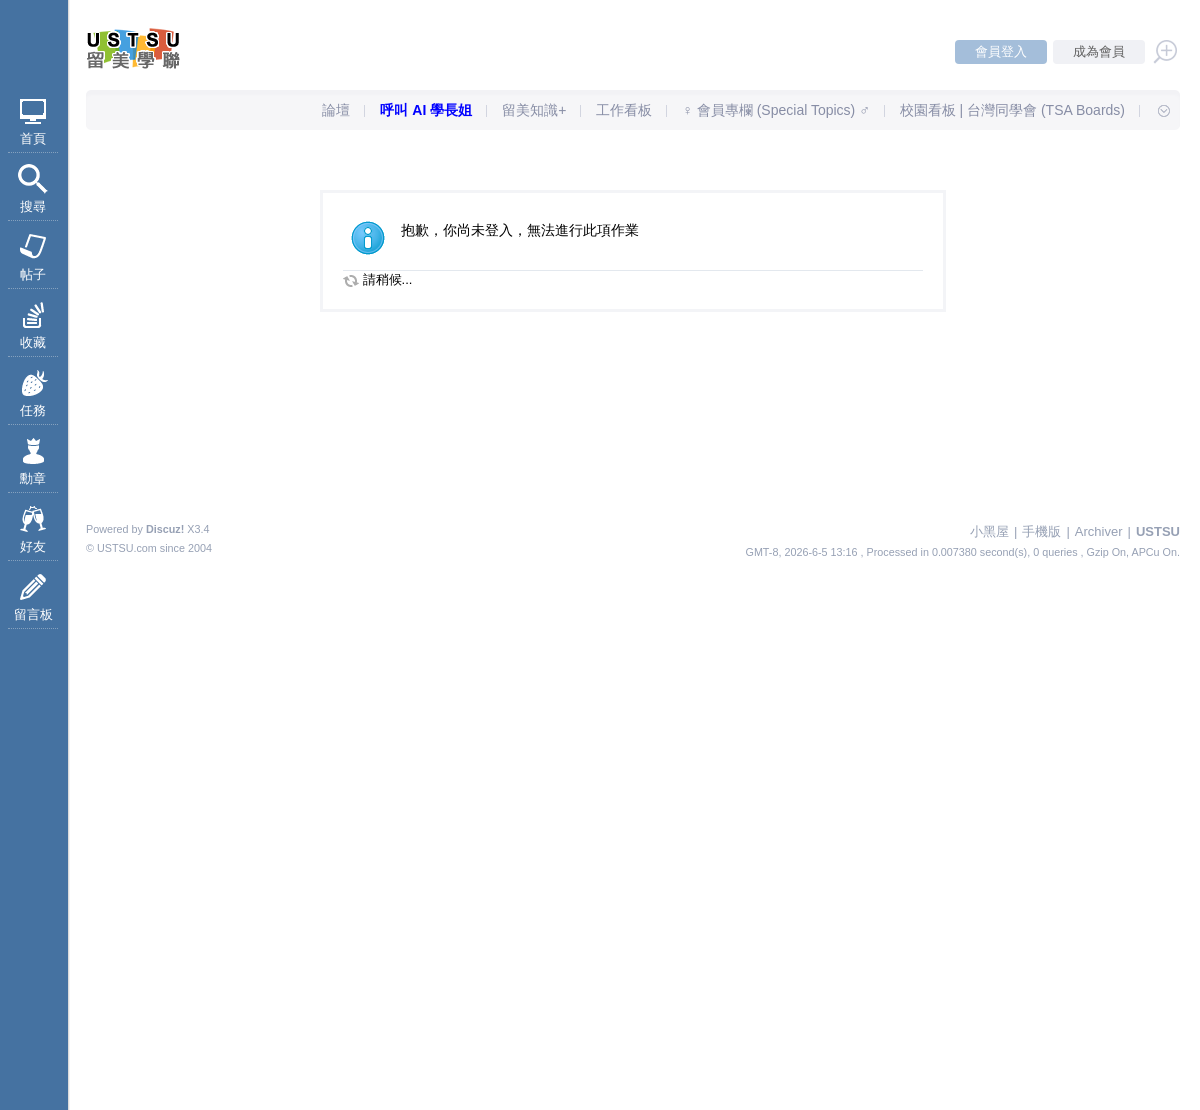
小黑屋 (989, 531)
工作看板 (624, 110)
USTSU (1158, 531)
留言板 (33, 614)
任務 (33, 410)
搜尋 (33, 206)
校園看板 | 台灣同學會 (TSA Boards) (1012, 110)
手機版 (1041, 531)
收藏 (33, 342)
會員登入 (1001, 51)
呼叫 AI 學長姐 (426, 110)
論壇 (336, 110)
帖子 (33, 274)
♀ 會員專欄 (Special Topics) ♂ (775, 110)
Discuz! (165, 529)
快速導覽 (1155, 110)
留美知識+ (534, 110)
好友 (33, 546)
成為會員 (1099, 51)
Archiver (1099, 531)
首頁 (33, 138)
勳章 (33, 478)
